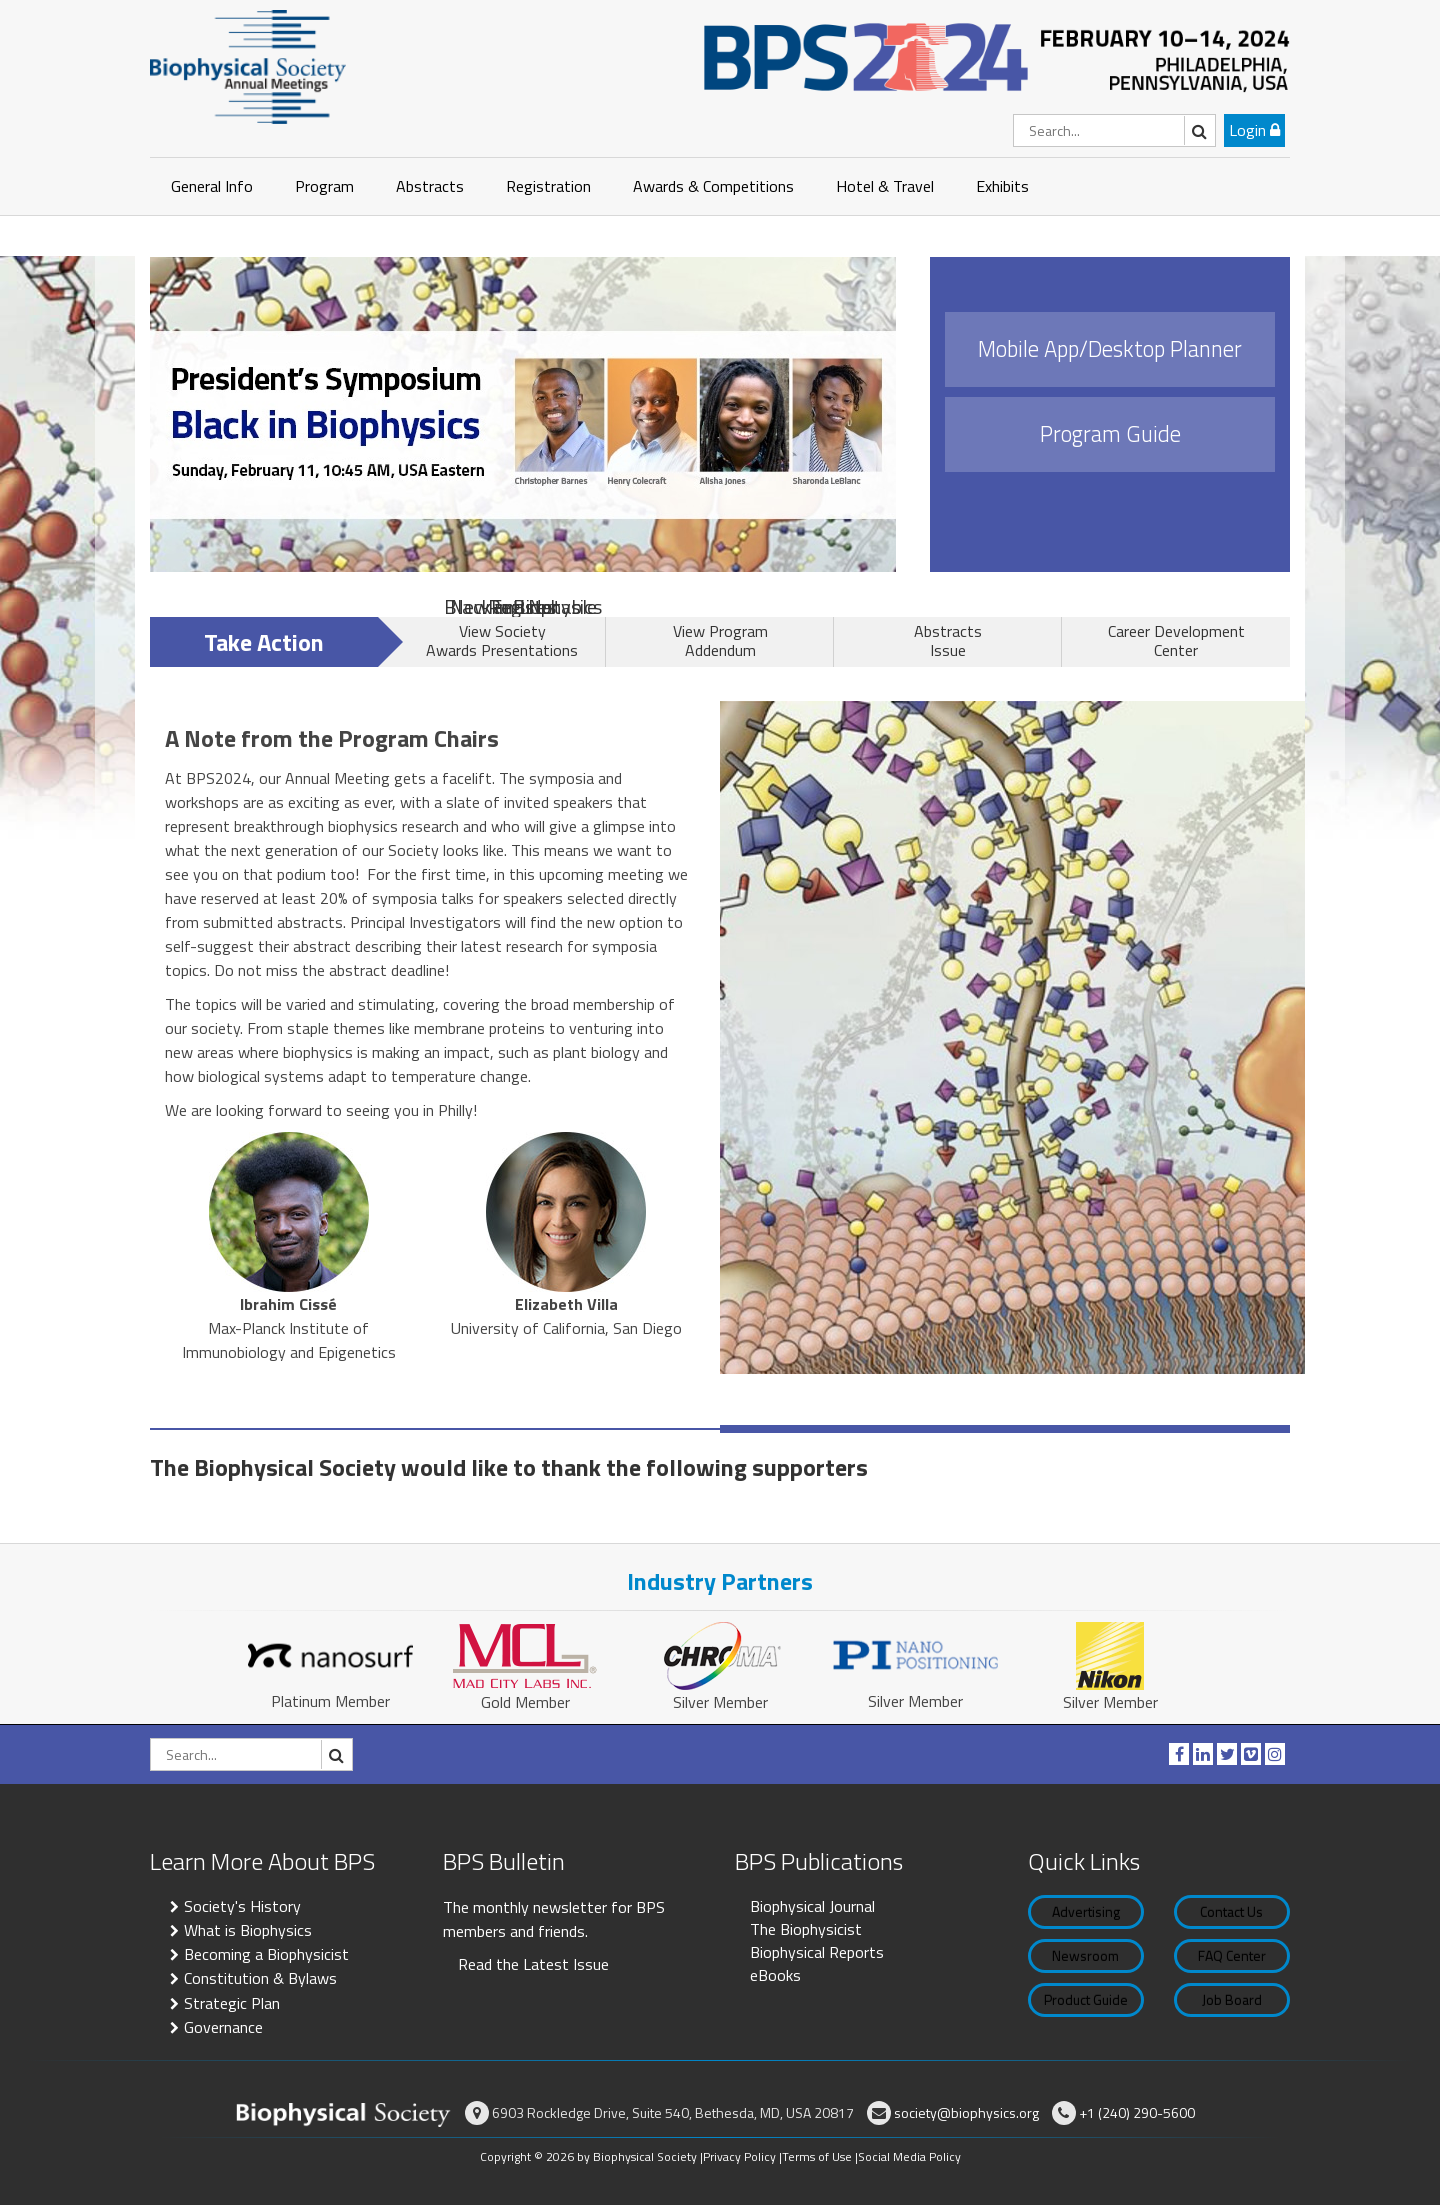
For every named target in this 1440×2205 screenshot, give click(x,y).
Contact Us (1231, 1911)
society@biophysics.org (966, 2112)
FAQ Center (1232, 1955)
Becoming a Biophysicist (266, 1954)
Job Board (1232, 1999)
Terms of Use (817, 2156)
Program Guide (1110, 434)
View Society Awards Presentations (502, 640)
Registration (548, 186)
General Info (212, 186)
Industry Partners (720, 1581)
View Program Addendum (720, 640)
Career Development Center (1176, 640)
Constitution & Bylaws (260, 1978)
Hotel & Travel (885, 186)
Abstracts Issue (948, 640)
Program (324, 186)
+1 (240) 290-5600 (1137, 2112)
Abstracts (430, 186)
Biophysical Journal (812, 1906)
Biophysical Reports (817, 1952)
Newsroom (1085, 1955)
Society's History (242, 1906)
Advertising (1086, 1911)
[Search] (1114, 130)
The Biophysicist (806, 1929)
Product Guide (1086, 1999)
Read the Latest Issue (533, 1964)
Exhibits (1002, 186)
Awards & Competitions (713, 186)
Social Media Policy (909, 2156)
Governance (223, 2027)
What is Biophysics (248, 1930)
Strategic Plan (232, 2003)
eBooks (775, 1975)
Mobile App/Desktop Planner (1110, 349)
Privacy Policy (739, 2156)
